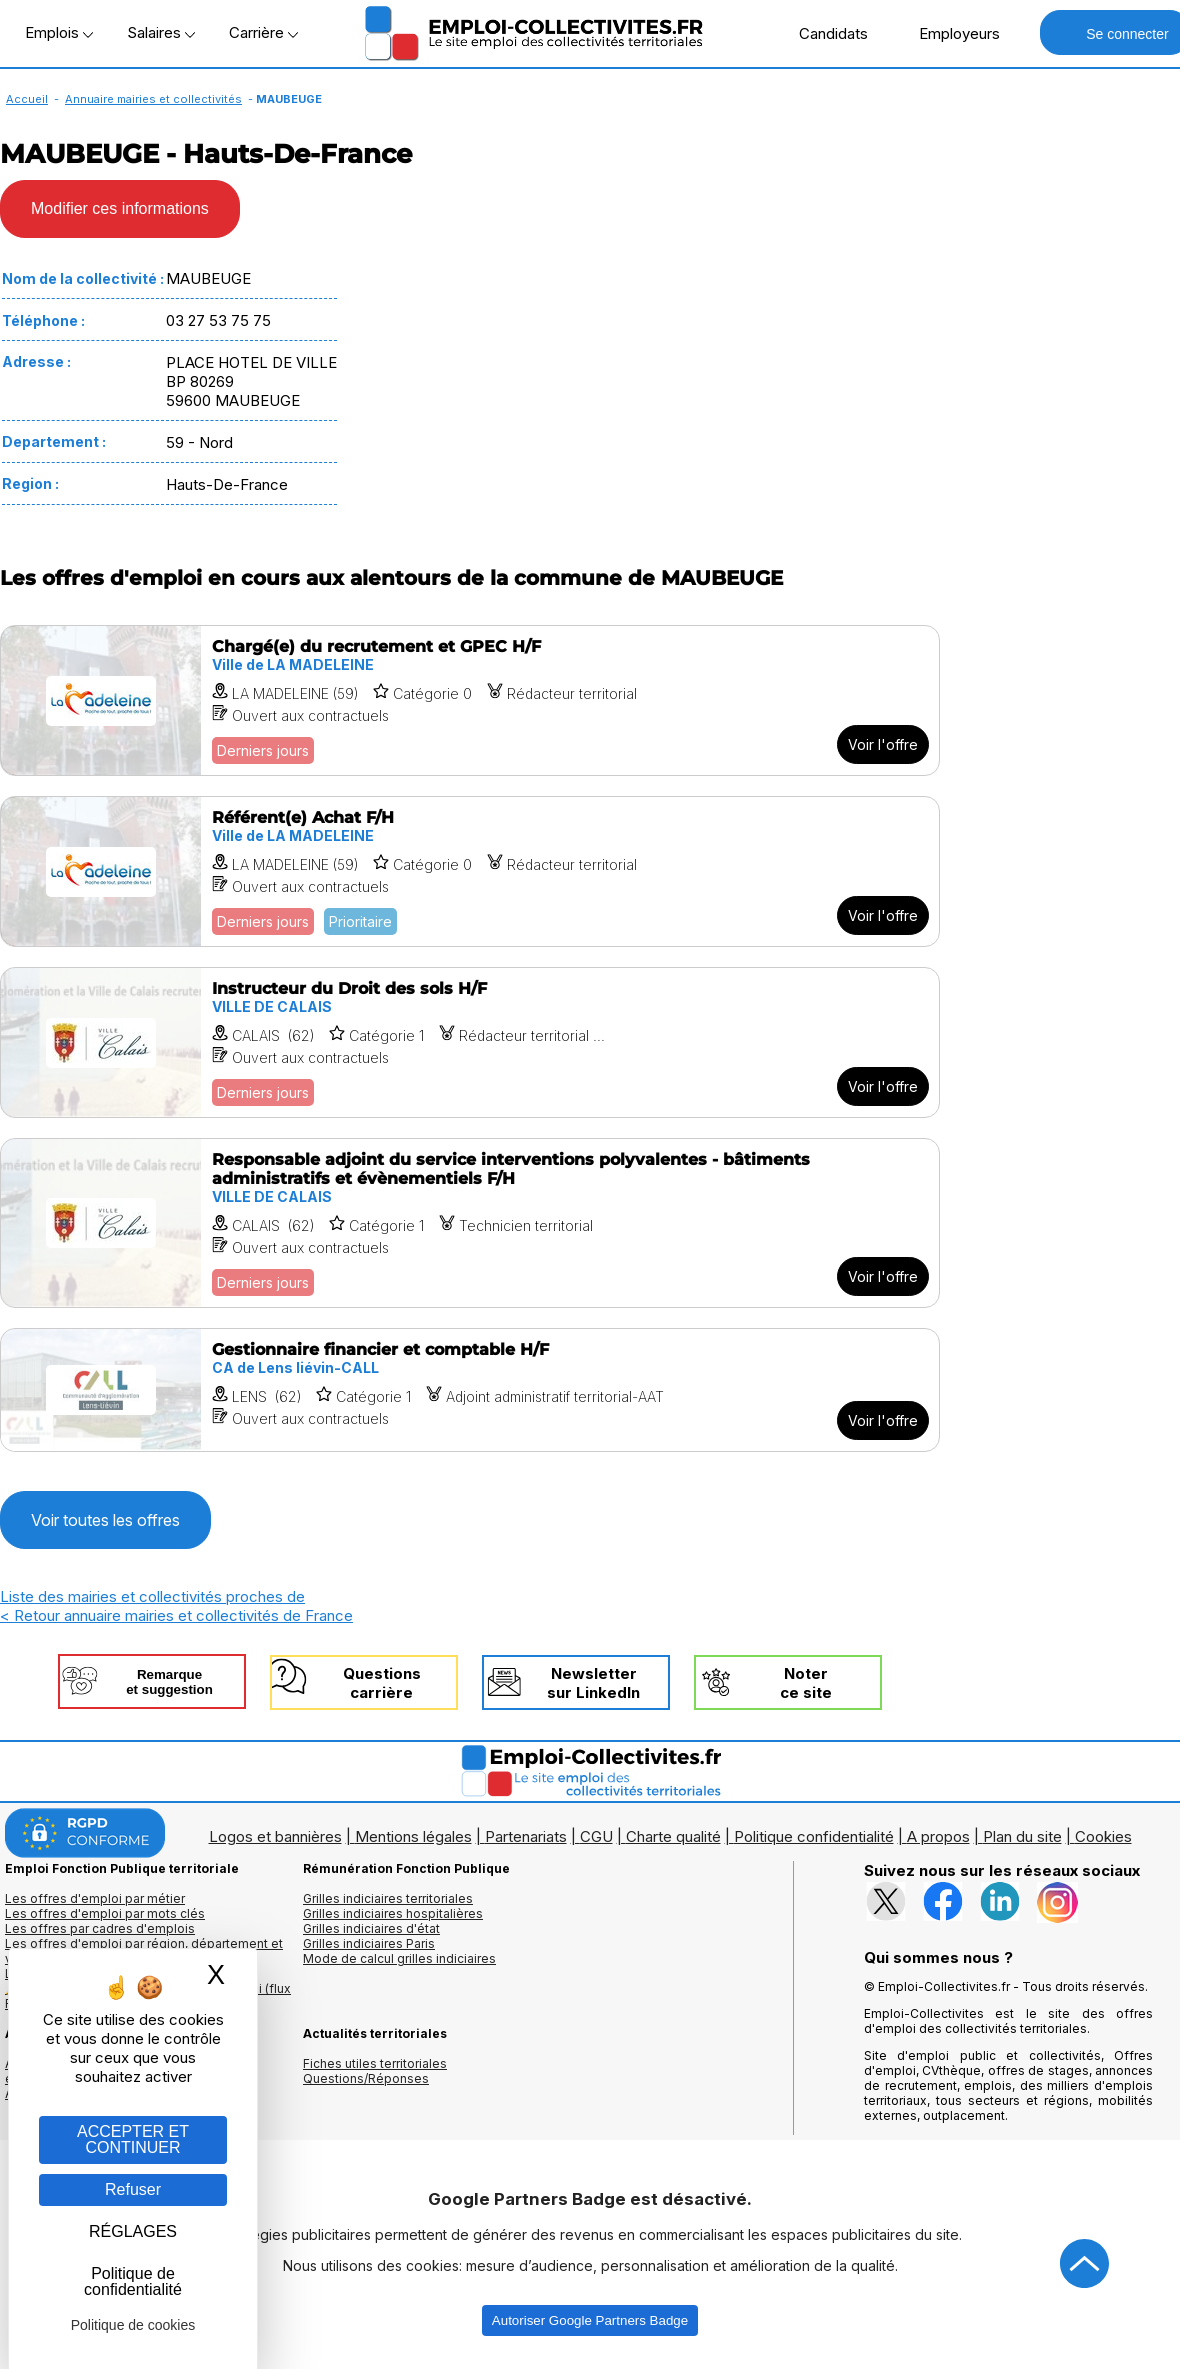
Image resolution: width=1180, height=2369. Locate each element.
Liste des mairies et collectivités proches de (152, 1596)
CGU (596, 1836)
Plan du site (1022, 1836)
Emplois (59, 32)
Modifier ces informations (120, 208)
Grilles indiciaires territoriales (388, 1898)
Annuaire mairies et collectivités (153, 99)
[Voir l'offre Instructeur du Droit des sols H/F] (470, 1042)
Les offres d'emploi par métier (95, 1898)
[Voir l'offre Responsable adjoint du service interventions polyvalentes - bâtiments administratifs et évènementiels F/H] (470, 1223)
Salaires (161, 32)
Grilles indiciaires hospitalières (393, 1913)
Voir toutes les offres (105, 1520)
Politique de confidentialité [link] (133, 2281)
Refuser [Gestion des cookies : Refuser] (133, 2189)
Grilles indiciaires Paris (369, 1943)
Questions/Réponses (366, 2078)
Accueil (27, 99)
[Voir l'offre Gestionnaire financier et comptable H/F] (470, 1390)
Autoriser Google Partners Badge (590, 2320)
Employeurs (949, 33)
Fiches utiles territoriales (375, 2063)
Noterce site (806, 1683)
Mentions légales (413, 1836)
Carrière (263, 32)
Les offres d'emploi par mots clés (105, 1913)
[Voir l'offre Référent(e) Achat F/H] (470, 871)
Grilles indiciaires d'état (371, 1928)
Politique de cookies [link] (133, 2325)
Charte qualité (673, 1836)
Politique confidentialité (814, 1836)
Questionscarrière (382, 1683)
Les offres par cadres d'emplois (100, 1928)
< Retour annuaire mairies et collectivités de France (176, 1615)
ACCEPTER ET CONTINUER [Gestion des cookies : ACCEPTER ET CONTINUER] (133, 2139)
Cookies (1103, 1836)
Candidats (823, 33)
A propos (938, 1836)
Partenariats (526, 1836)
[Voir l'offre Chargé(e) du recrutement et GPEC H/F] (470, 700)
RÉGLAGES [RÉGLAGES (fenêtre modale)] (133, 2231)
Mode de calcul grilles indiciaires (399, 1958)
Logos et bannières (275, 1836)
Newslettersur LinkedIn (593, 1683)
